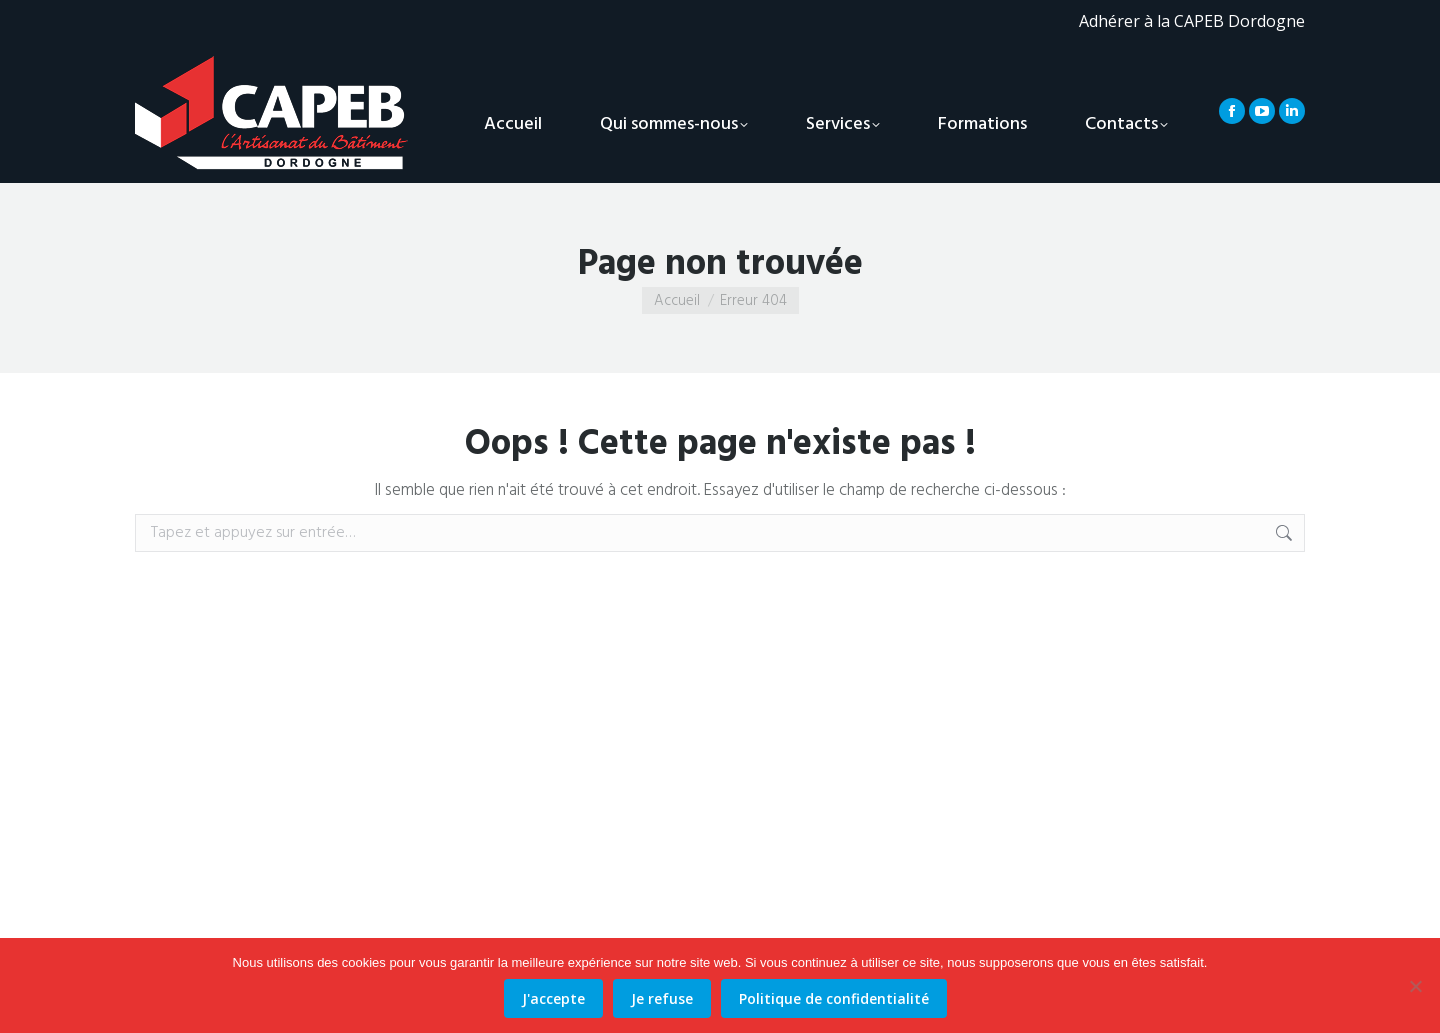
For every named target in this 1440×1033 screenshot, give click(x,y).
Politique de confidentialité (834, 998)
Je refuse (662, 998)
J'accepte (553, 998)
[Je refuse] (1415, 986)
